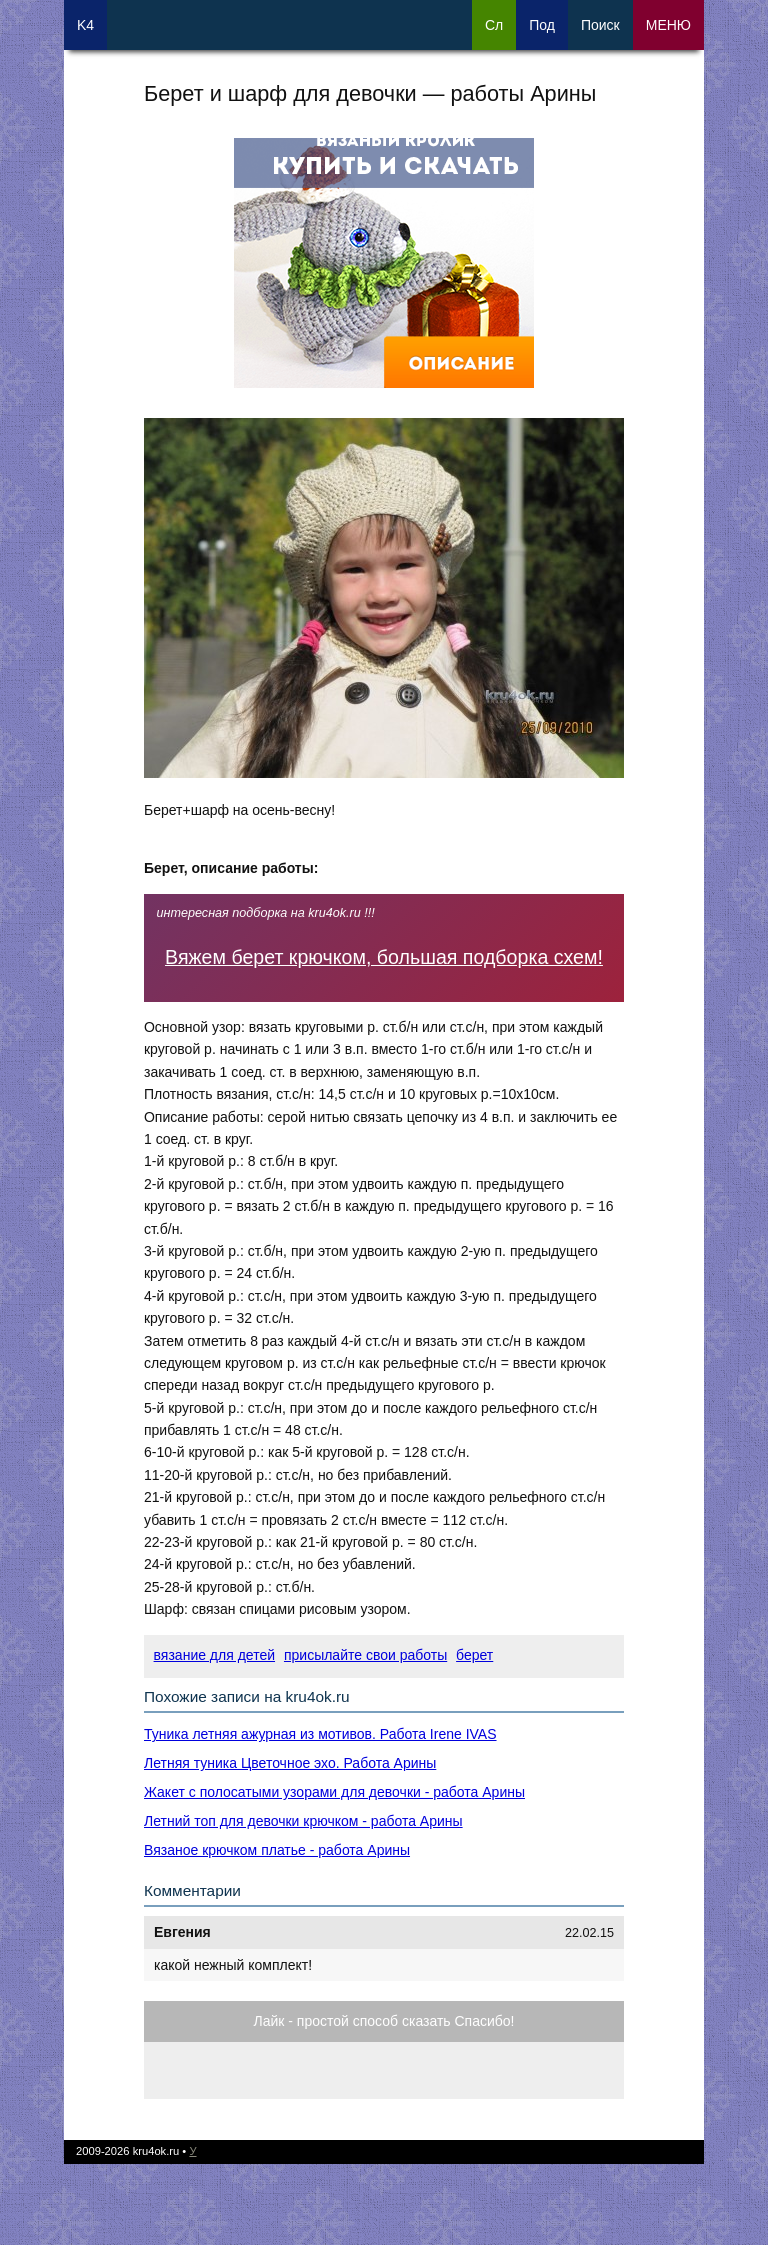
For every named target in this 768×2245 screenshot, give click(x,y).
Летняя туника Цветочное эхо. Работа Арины (290, 1763)
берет (474, 1655)
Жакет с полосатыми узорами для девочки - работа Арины (334, 1792)
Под (542, 25)
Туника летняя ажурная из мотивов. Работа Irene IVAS (320, 1734)
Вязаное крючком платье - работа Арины (277, 1850)
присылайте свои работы (365, 1655)
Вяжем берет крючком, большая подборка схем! (384, 957)
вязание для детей (214, 1655)
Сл (494, 25)
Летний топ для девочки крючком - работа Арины (303, 1821)
